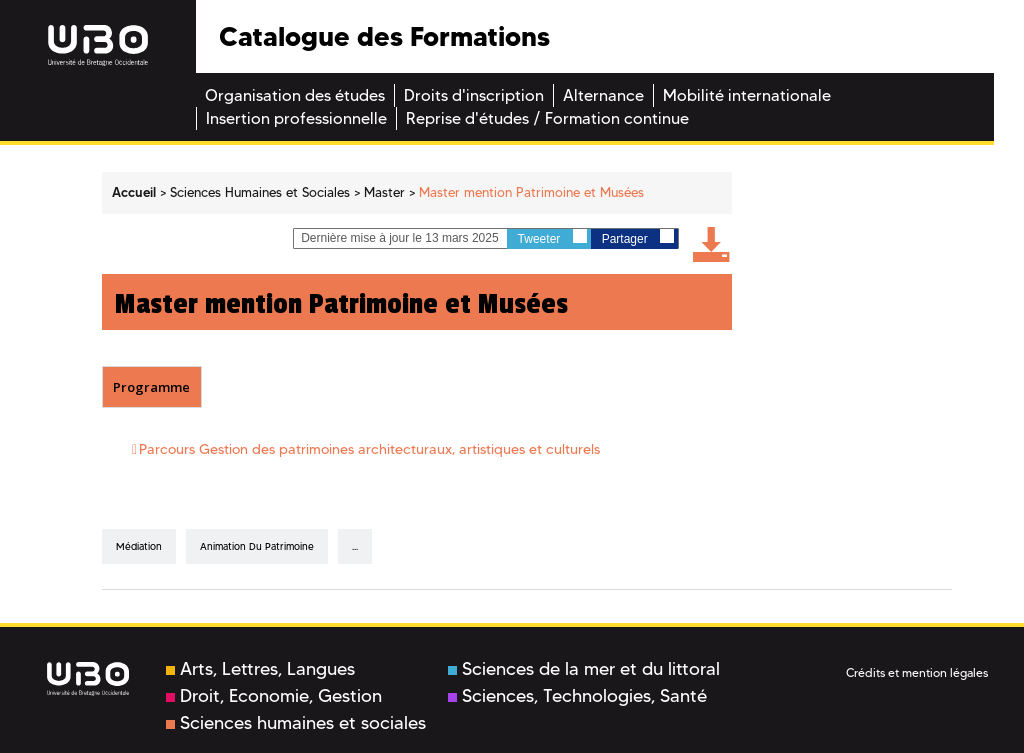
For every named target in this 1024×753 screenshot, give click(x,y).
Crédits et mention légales (917, 672)
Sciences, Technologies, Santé (577, 696)
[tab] (152, 387)
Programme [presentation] (151, 387)
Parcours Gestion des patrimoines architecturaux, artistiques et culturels (369, 449)
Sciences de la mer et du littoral (584, 669)
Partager (638, 237)
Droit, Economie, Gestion (274, 696)
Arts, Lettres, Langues (260, 669)
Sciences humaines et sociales (296, 723)
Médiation (139, 546)
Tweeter (552, 237)
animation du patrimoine (257, 546)
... (355, 546)
